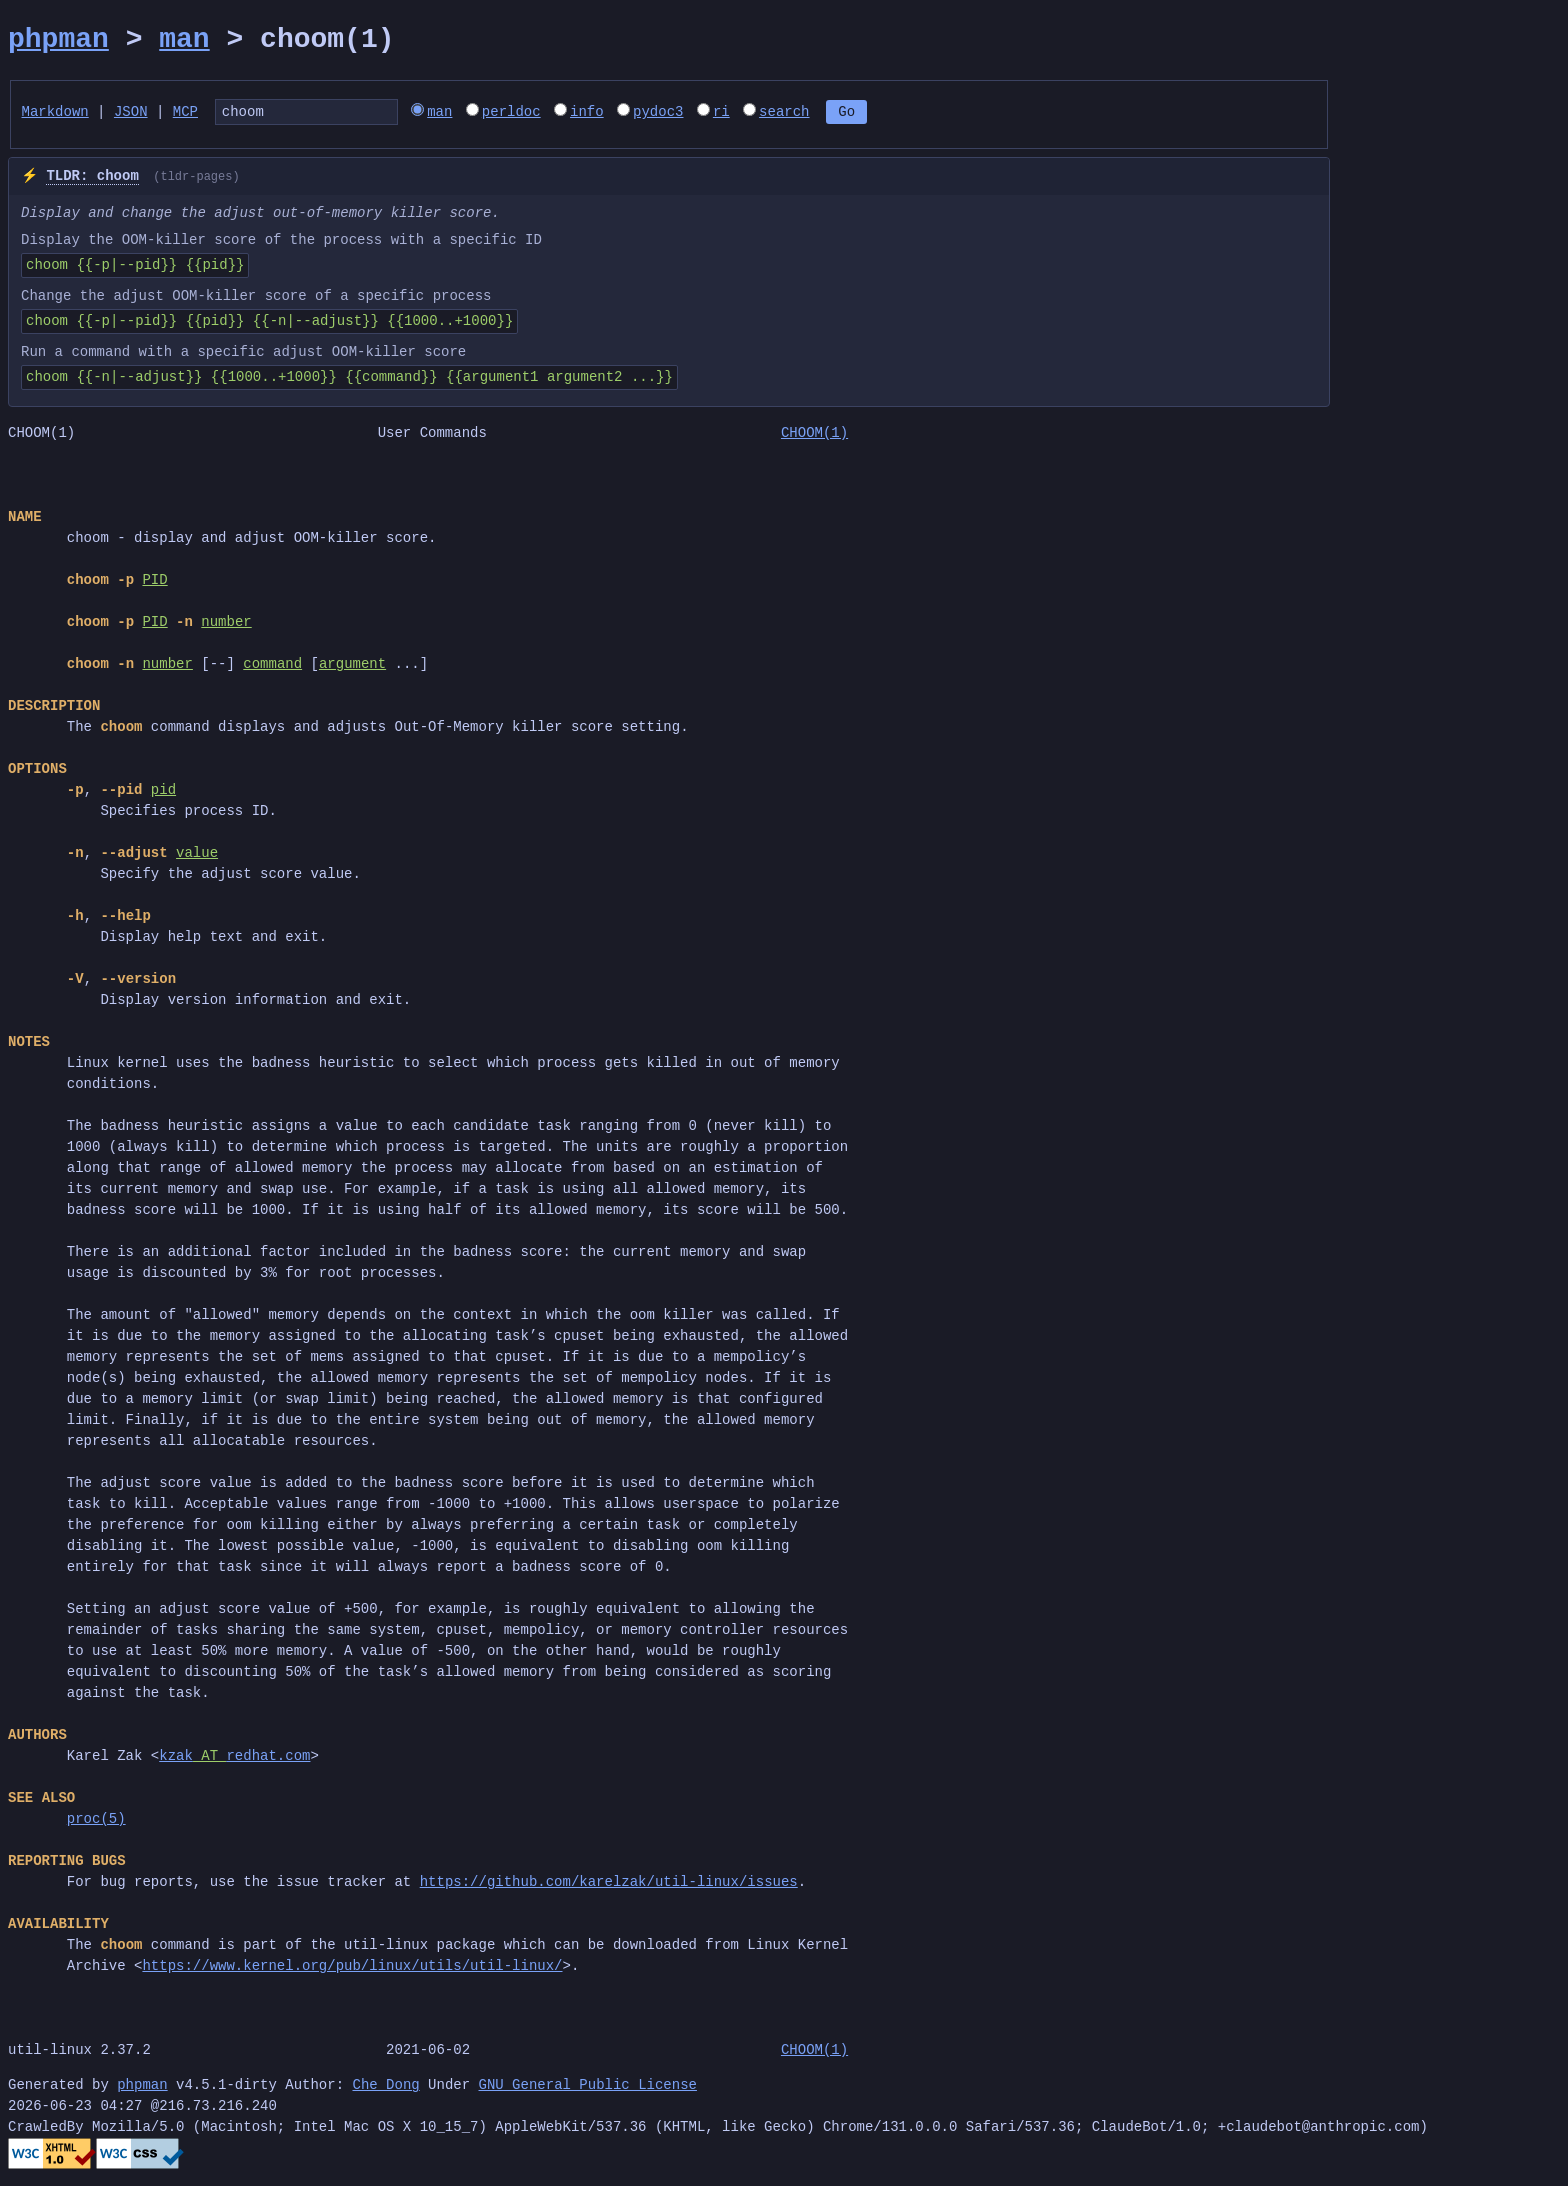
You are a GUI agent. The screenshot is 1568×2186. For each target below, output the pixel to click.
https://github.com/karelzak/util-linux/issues (609, 1885)
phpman (58, 40)
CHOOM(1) (814, 436)
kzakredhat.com (234, 1759)
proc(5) (96, 1822)
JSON (131, 113)
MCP (185, 113)
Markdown (55, 113)
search (821, 113)
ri (758, 113)
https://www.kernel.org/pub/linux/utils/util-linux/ (352, 1969)
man (184, 40)
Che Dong (385, 2088)
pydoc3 (695, 113)
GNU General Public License (587, 2088)
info (624, 113)
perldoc (548, 113)
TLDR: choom (92, 179)
